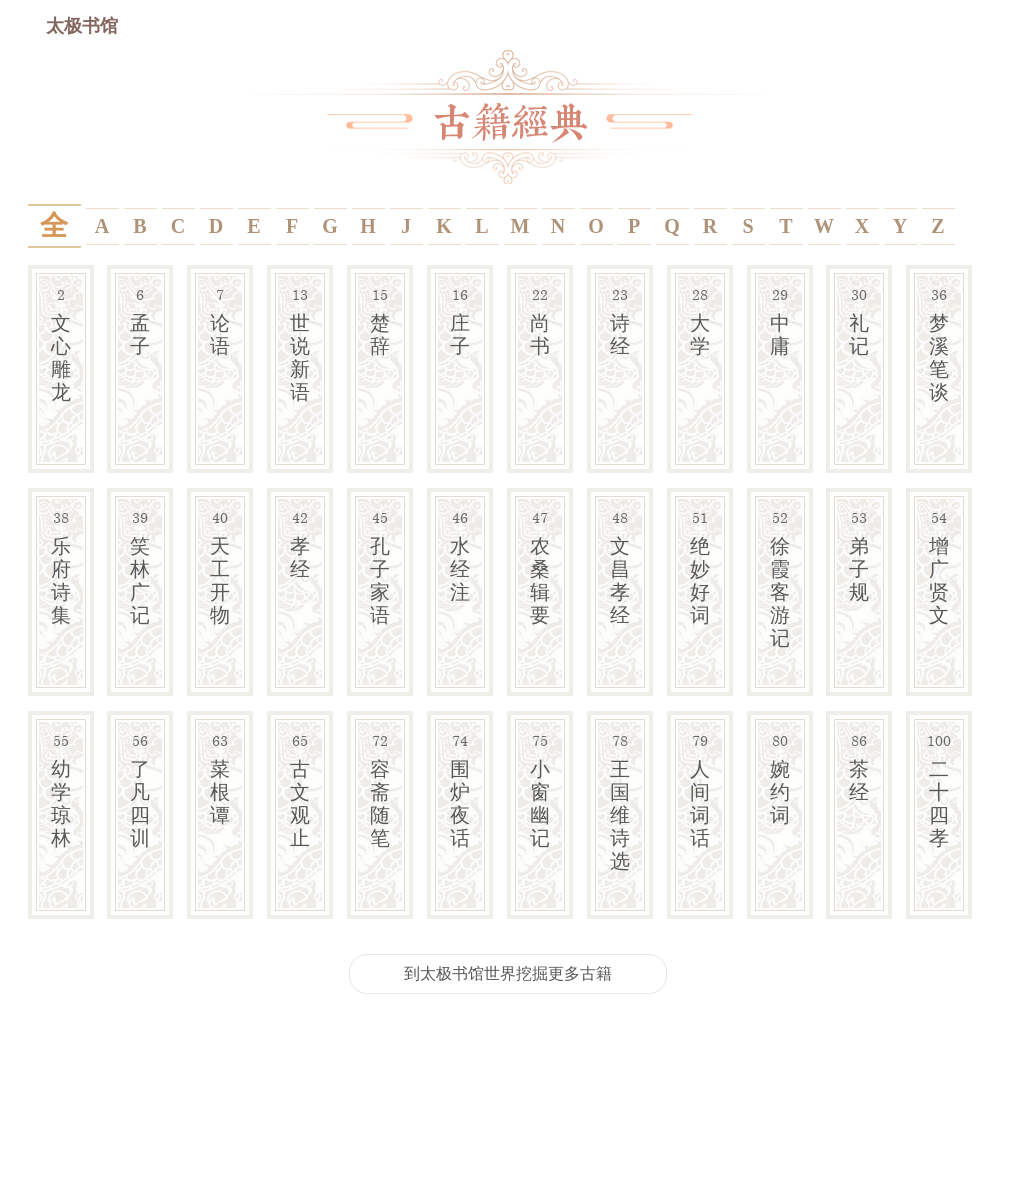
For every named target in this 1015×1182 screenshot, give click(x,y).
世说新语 (300, 343)
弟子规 (859, 554)
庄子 (460, 320)
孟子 (140, 320)
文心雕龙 (61, 343)
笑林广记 (140, 566)
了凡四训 (140, 789)
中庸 (780, 320)
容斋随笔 (380, 789)
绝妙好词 (700, 566)
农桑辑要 (540, 566)
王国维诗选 (620, 800)
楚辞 (380, 320)
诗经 (620, 320)
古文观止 (300, 789)
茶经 (859, 766)
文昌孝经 (620, 566)
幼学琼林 (61, 789)
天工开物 (220, 566)
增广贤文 (939, 566)
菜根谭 (220, 777)
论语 (220, 320)
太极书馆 (82, 25)
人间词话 (700, 789)
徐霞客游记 (780, 577)
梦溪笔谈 (939, 343)
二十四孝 (939, 789)
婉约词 (780, 777)
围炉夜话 (460, 789)
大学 (700, 320)
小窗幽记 (540, 789)
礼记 (859, 320)
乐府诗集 (61, 566)
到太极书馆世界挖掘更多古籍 (508, 972)
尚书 (540, 320)
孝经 (300, 543)
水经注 (460, 554)
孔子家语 (380, 566)
